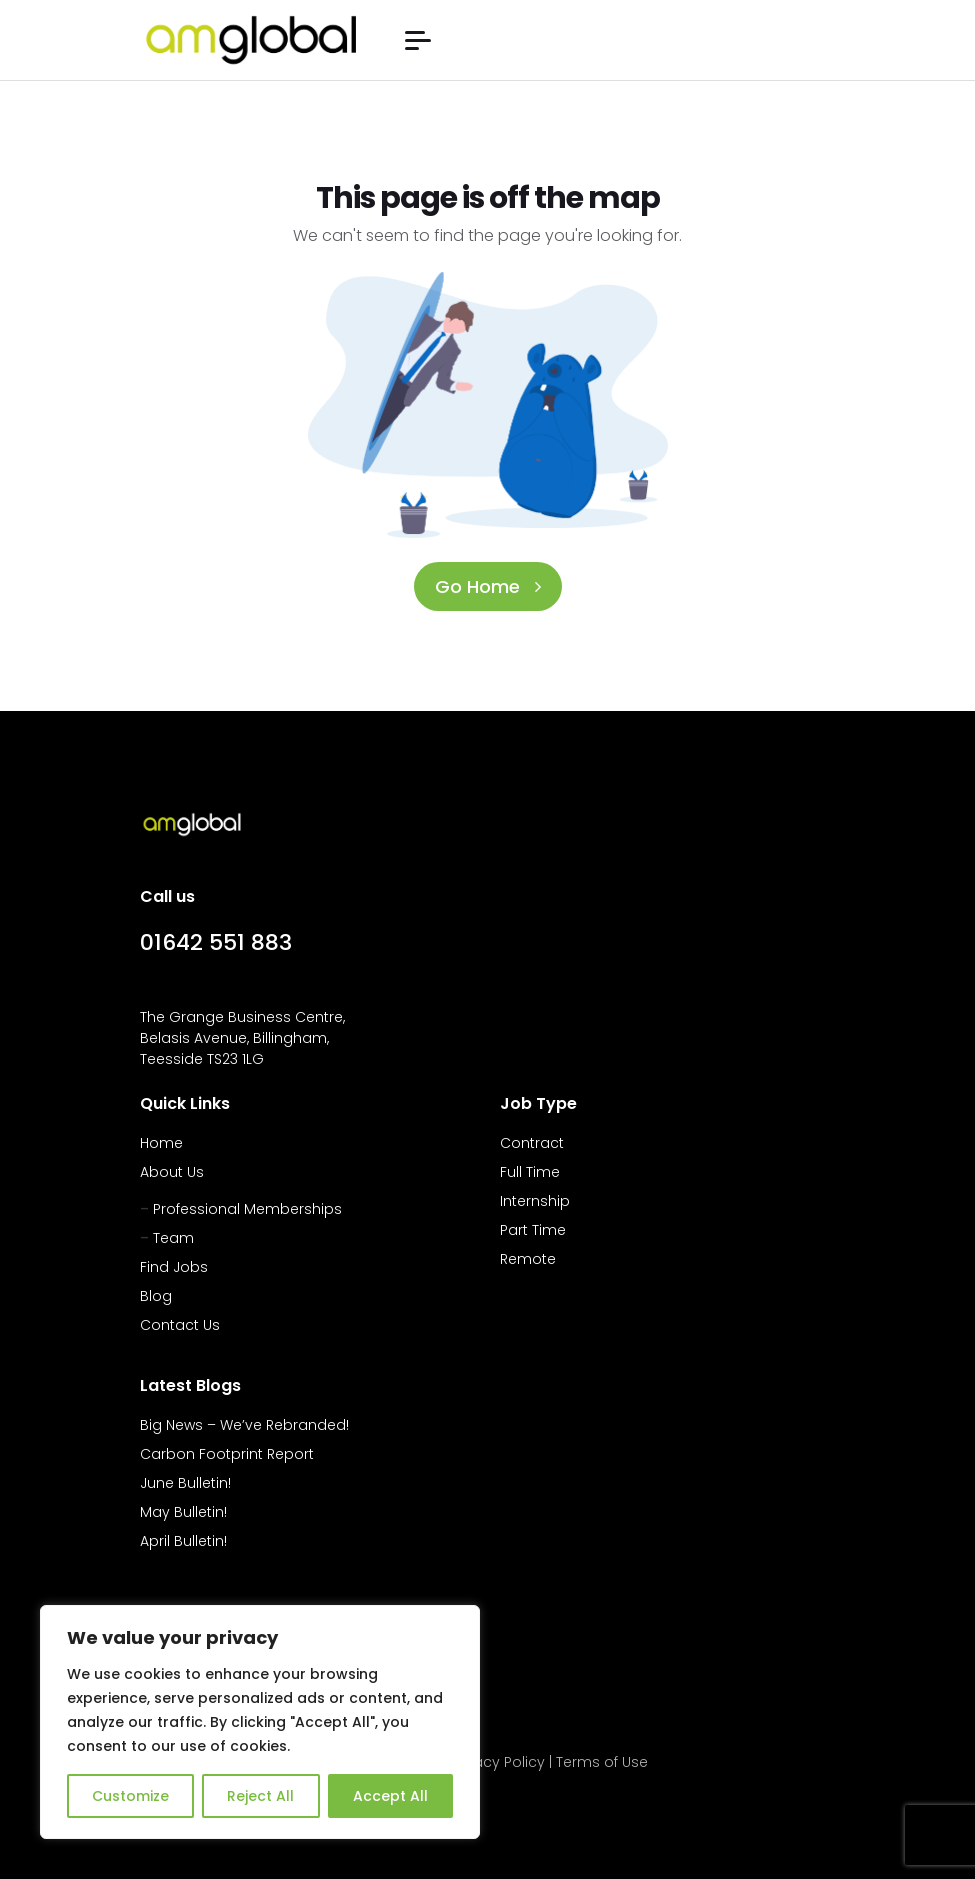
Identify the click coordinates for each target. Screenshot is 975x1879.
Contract (532, 1143)
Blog (156, 1296)
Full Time (530, 1172)
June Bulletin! (185, 1483)
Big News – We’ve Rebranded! (244, 1425)
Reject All (260, 1796)
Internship (535, 1201)
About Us (172, 1172)
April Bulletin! (183, 1541)
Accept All (390, 1796)
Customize (130, 1796)
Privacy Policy (497, 1762)
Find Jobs (174, 1267)
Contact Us (180, 1325)
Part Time (533, 1230)
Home (161, 1143)
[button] (418, 40)
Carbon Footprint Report (227, 1454)
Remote (528, 1259)
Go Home (488, 586)
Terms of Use (602, 1762)
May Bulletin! (183, 1512)
